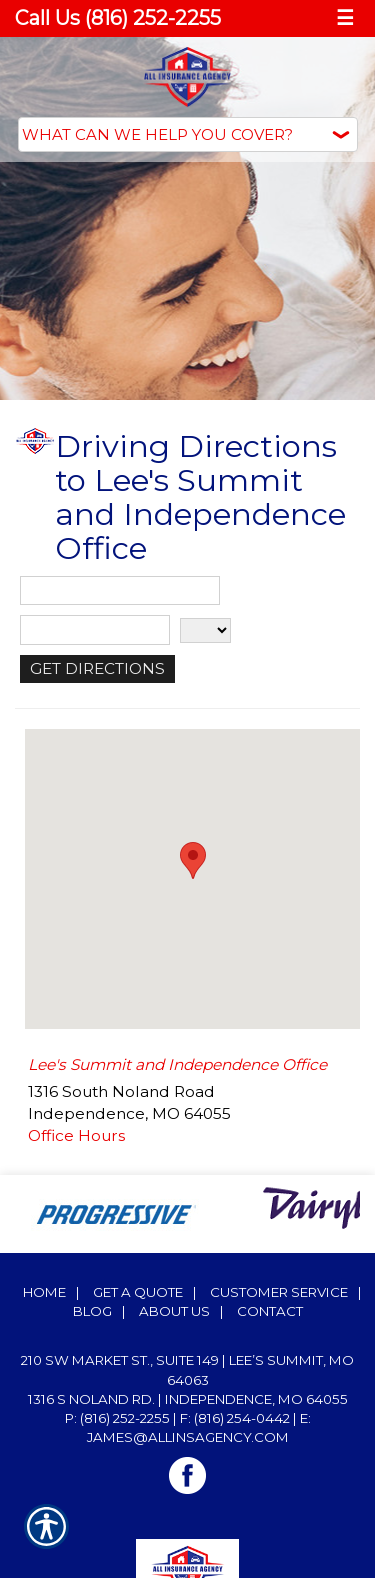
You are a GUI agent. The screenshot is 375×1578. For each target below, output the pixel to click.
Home (44, 1292)
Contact (270, 1311)
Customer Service (279, 1292)
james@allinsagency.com (188, 1437)
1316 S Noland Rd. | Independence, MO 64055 (188, 1399)
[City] (95, 630)
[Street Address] (120, 591)
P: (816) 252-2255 (117, 1418)
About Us (174, 1311)
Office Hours (76, 1135)
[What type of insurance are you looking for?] (188, 134)
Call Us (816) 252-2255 (118, 18)
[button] (193, 860)
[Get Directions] (97, 669)
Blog (92, 1311)
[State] (205, 630)
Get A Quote (138, 1292)
